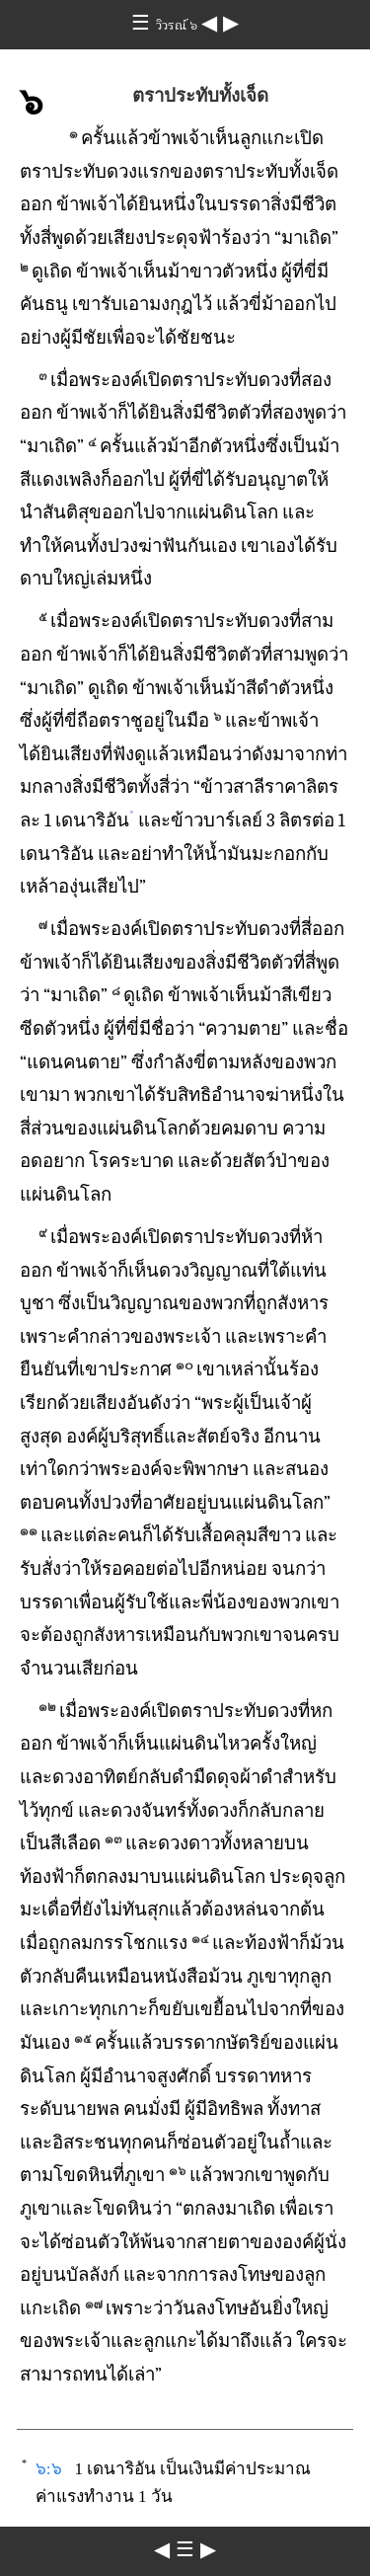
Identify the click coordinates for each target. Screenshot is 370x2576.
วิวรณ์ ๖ (178, 25)
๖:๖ (49, 2468)
